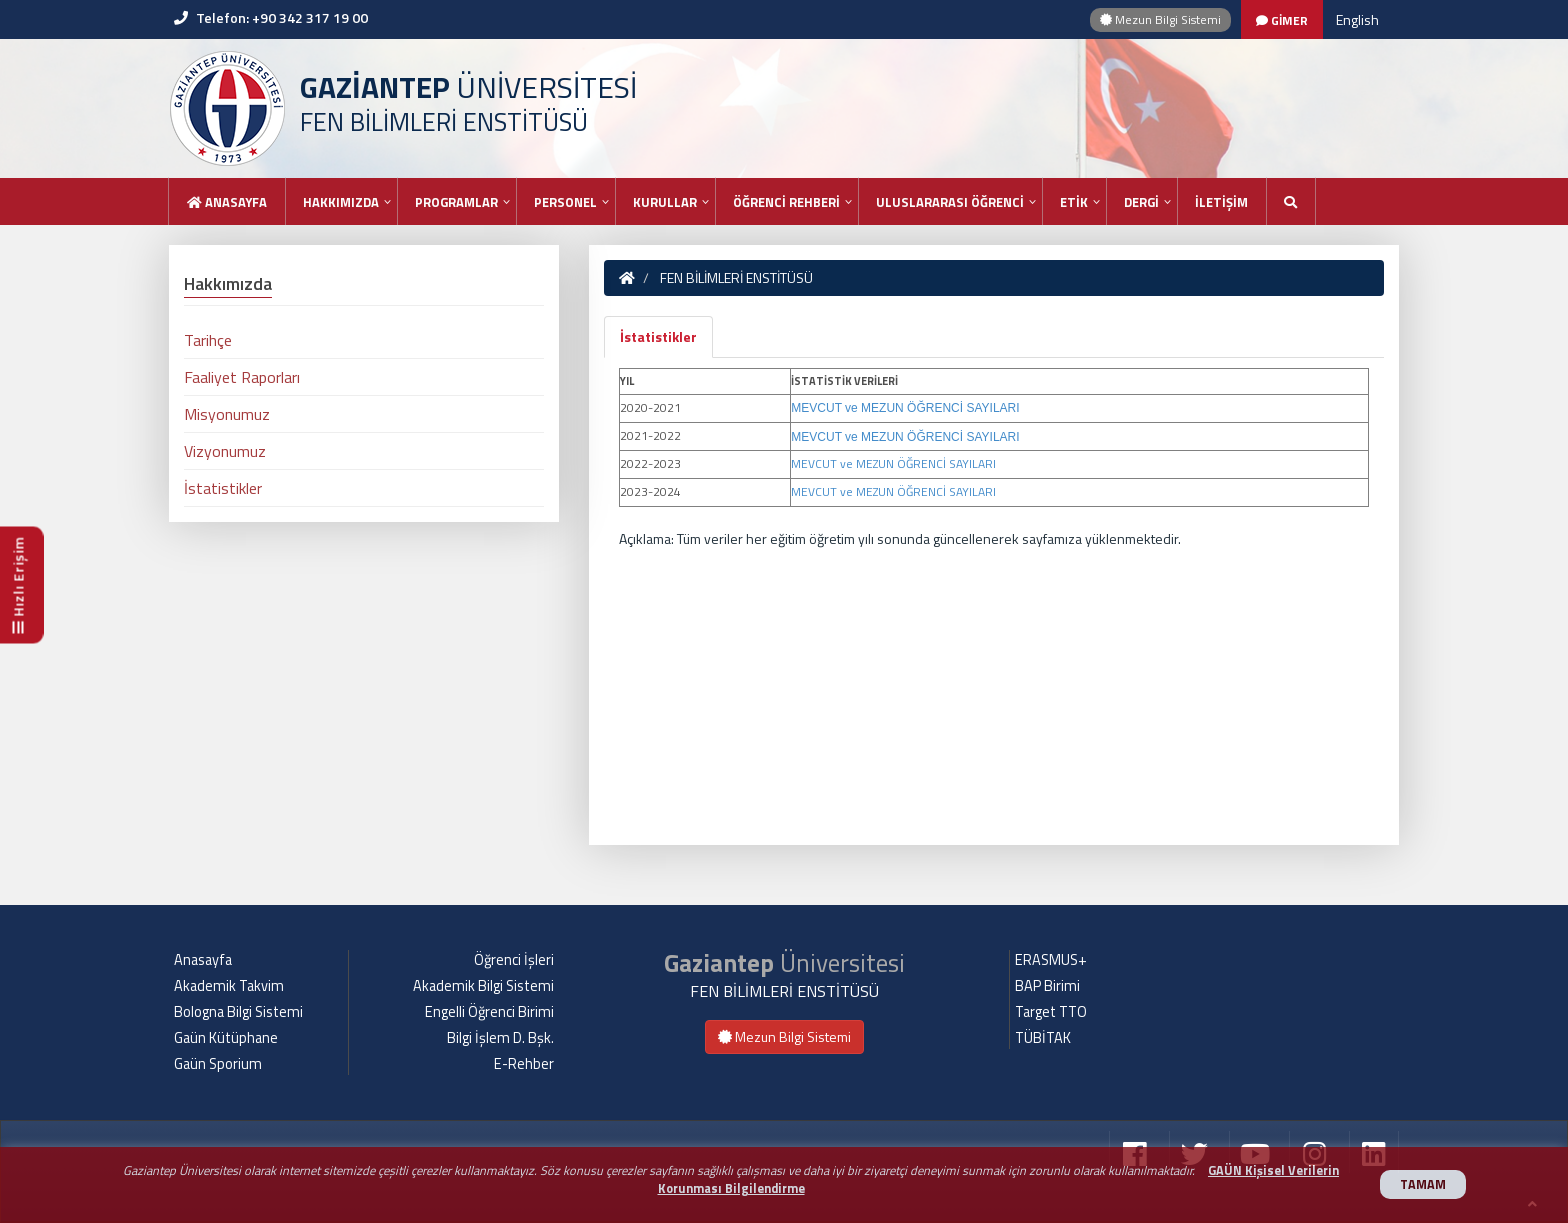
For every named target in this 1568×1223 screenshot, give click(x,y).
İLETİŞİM (1221, 202)
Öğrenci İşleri (514, 960)
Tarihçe (208, 340)
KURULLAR (665, 202)
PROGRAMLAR (456, 202)
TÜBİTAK (1043, 1038)
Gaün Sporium (218, 1064)
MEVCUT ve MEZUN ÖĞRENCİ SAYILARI (905, 408)
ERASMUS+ (1051, 960)
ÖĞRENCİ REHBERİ (786, 202)
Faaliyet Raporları (242, 377)
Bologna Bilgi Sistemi (238, 1012)
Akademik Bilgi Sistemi (483, 986)
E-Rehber (524, 1064)
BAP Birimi (1047, 986)
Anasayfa (227, 202)
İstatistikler (658, 336)
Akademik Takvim (229, 986)
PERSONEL (565, 202)
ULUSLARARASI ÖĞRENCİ (950, 202)
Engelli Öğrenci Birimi (489, 1012)
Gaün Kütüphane (226, 1038)
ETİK (1074, 202)
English (1357, 19)
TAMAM (1423, 1184)
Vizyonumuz (225, 451)
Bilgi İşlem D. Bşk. (500, 1038)
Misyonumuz (227, 414)
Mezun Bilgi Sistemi (1160, 19)
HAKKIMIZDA (341, 202)
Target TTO (1051, 1012)
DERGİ (1141, 202)
